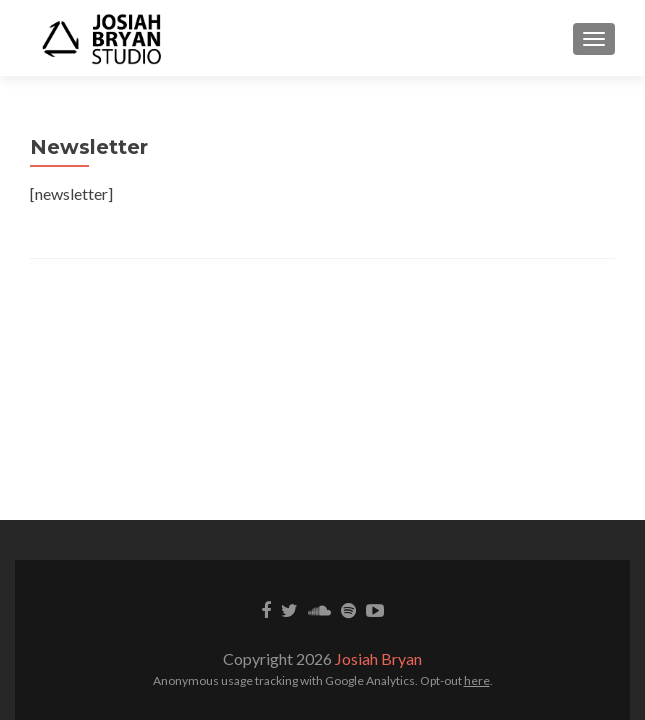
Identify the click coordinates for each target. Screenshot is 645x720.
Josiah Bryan (378, 658)
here (477, 680)
